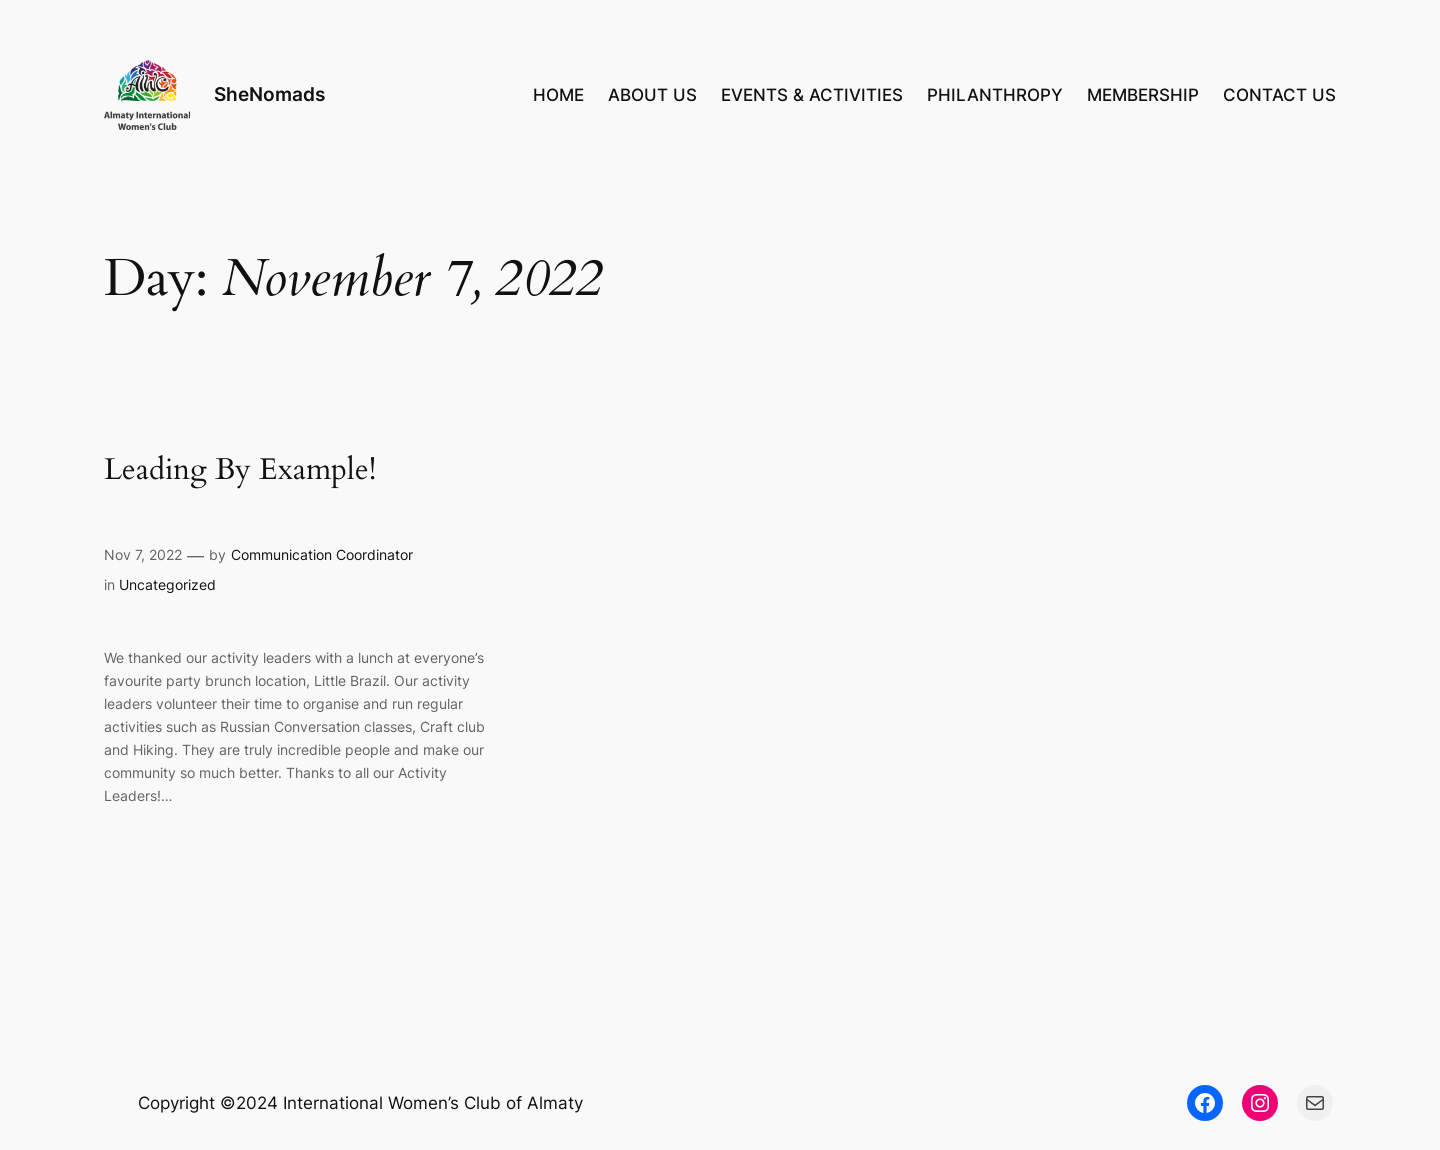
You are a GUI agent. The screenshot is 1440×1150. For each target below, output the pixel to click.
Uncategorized (167, 584)
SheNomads (269, 94)
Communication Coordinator (322, 554)
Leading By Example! (240, 471)
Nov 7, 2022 (143, 554)
